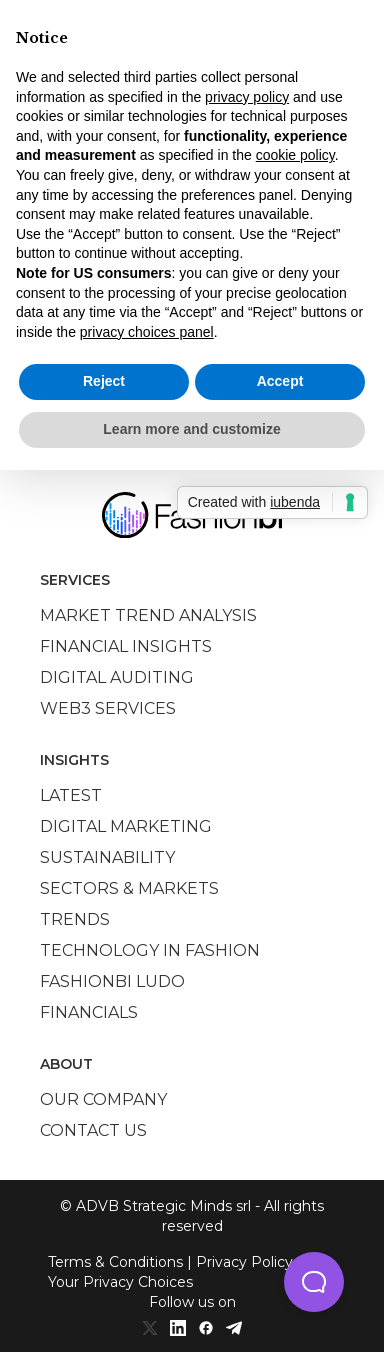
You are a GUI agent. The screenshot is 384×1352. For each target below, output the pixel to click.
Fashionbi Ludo (112, 981)
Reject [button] (104, 381)
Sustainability (107, 857)
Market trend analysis (148, 615)
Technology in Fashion (150, 950)
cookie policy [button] (295, 155)
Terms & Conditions (115, 1262)
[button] (314, 1282)
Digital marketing (126, 826)
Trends (75, 919)
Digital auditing (117, 677)
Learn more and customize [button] (191, 429)
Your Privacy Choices (120, 1282)
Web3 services (108, 708)
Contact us (93, 1130)
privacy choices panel (147, 332)
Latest (71, 795)
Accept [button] (280, 381)
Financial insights (126, 646)
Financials (89, 1012)
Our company (103, 1099)
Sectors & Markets (129, 888)
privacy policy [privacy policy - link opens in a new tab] (247, 97)
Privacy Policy (244, 1262)
